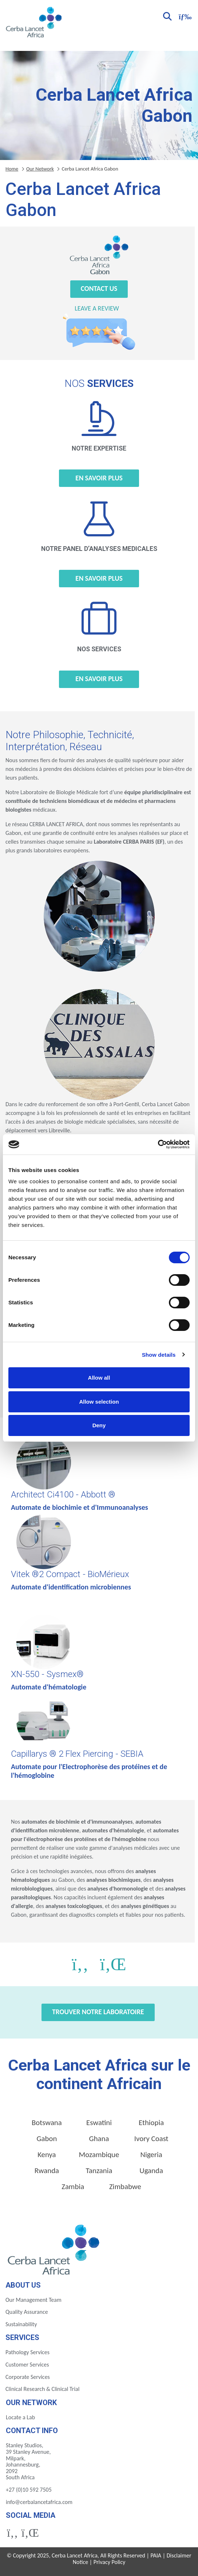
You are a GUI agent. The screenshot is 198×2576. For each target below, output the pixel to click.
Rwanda (47, 2170)
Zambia (73, 2186)
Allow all (99, 1378)
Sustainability (21, 2324)
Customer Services (27, 2364)
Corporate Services (27, 2376)
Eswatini (99, 2122)
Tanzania (99, 2170)
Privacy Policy (110, 2562)
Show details (159, 1355)
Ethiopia (151, 2122)
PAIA (155, 2555)
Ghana (99, 2138)
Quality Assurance (26, 2311)
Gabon (46, 2138)
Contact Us (99, 288)
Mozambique (99, 2154)
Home (11, 168)
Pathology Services (27, 2352)
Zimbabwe (125, 2186)
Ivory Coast (151, 2138)
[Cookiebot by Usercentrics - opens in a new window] (158, 1144)
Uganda (151, 2170)
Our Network (40, 168)
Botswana (47, 2122)
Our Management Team (33, 2299)
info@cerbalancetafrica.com (39, 2502)
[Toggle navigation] (184, 16)
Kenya (46, 2154)
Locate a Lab (20, 2417)
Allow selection (99, 1402)
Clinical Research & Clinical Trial (42, 2388)
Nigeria (151, 2154)
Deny (99, 1425)
